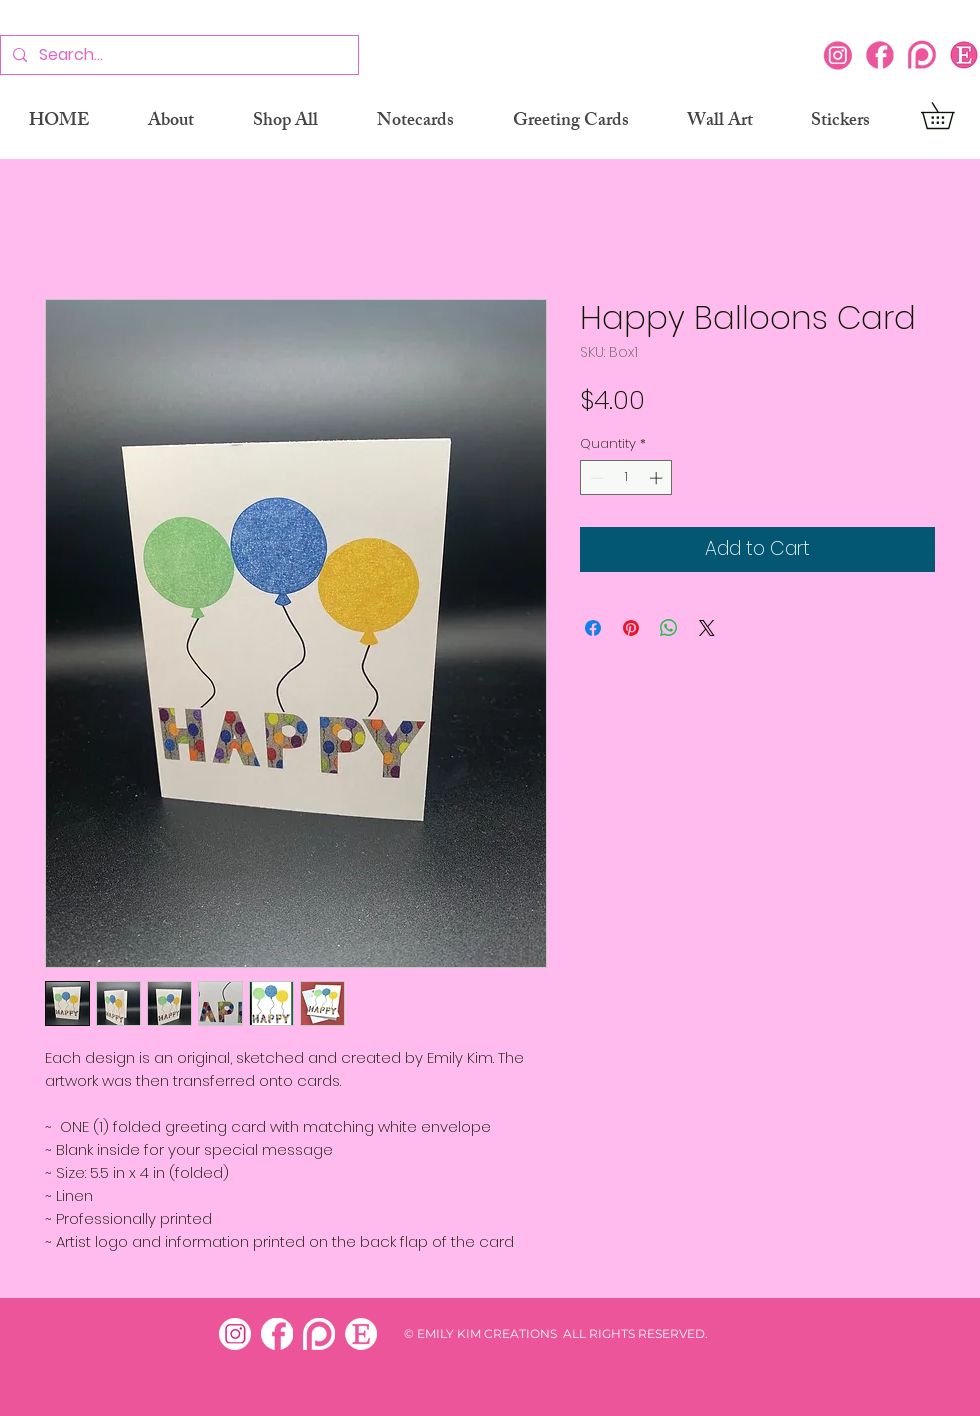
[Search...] (177, 55)
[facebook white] (277, 1334)
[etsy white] (361, 1334)
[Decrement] (595, 478)
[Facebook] (880, 55)
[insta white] (235, 1334)
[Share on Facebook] (593, 628)
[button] (950, 115)
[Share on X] (707, 628)
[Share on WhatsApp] (669, 628)
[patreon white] (319, 1334)
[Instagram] (838, 55)
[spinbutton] (626, 478)
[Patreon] (922, 55)
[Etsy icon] (964, 55)
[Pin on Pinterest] (631, 628)
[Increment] (658, 478)
